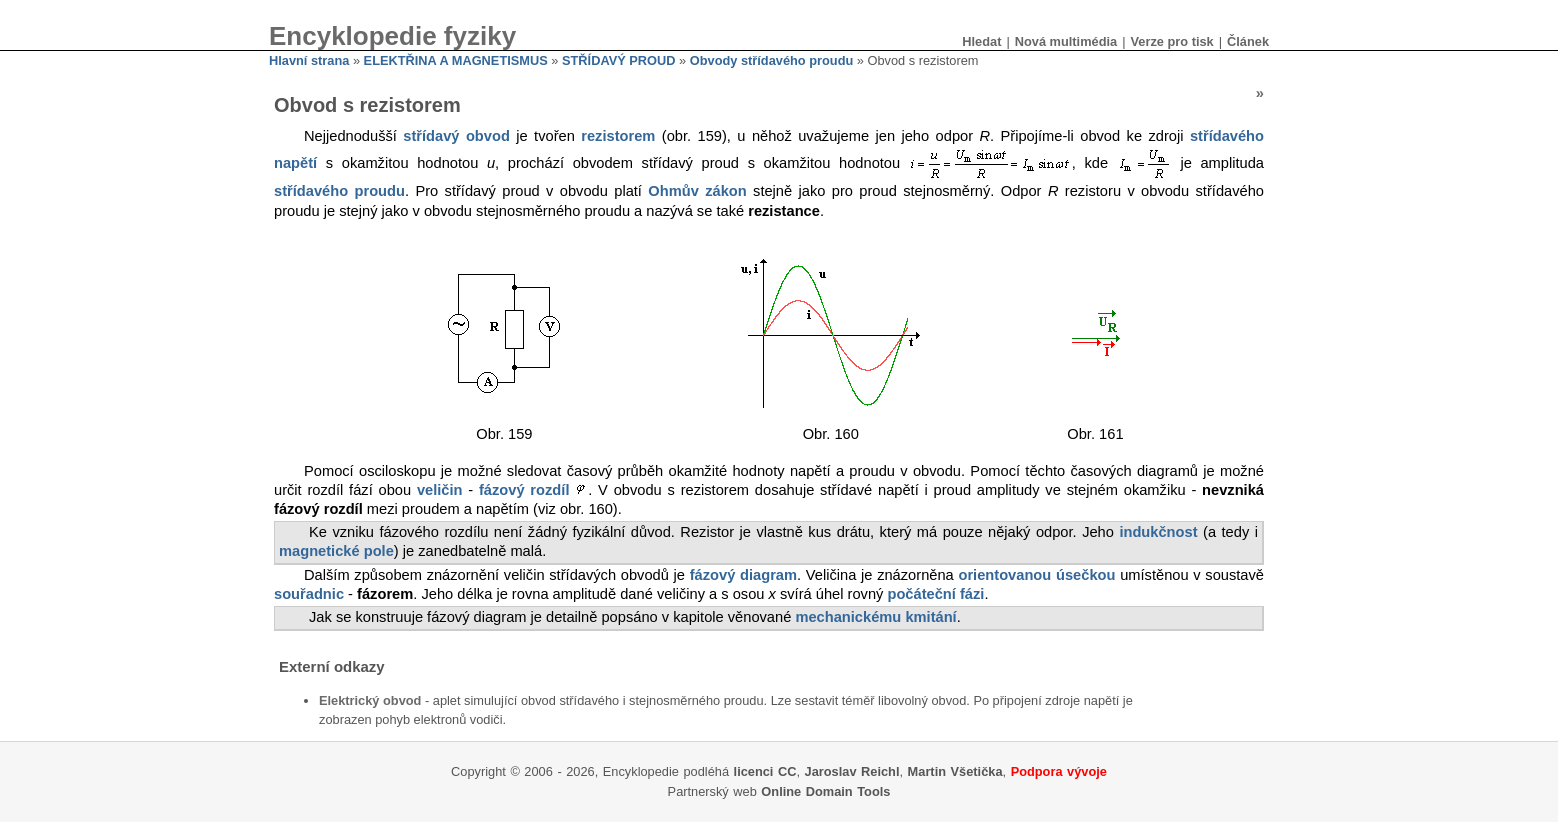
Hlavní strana (309, 60)
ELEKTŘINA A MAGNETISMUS (456, 60)
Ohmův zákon (697, 191)
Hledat (981, 41)
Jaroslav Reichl (852, 771)
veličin (440, 490)
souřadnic (309, 594)
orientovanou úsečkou (1036, 575)
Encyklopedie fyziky (392, 36)
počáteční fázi (935, 594)
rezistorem (618, 136)
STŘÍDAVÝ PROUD (619, 60)
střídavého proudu (339, 191)
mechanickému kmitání (875, 617)
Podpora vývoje (1059, 771)
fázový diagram (743, 575)
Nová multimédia (1066, 41)
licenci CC (765, 771)
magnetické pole (336, 551)
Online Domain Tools (825, 791)
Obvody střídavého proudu (772, 60)
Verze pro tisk (1171, 41)
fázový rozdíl (524, 490)
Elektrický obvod (370, 700)
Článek (1248, 41)
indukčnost (1158, 532)
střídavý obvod (456, 136)
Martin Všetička (955, 771)
